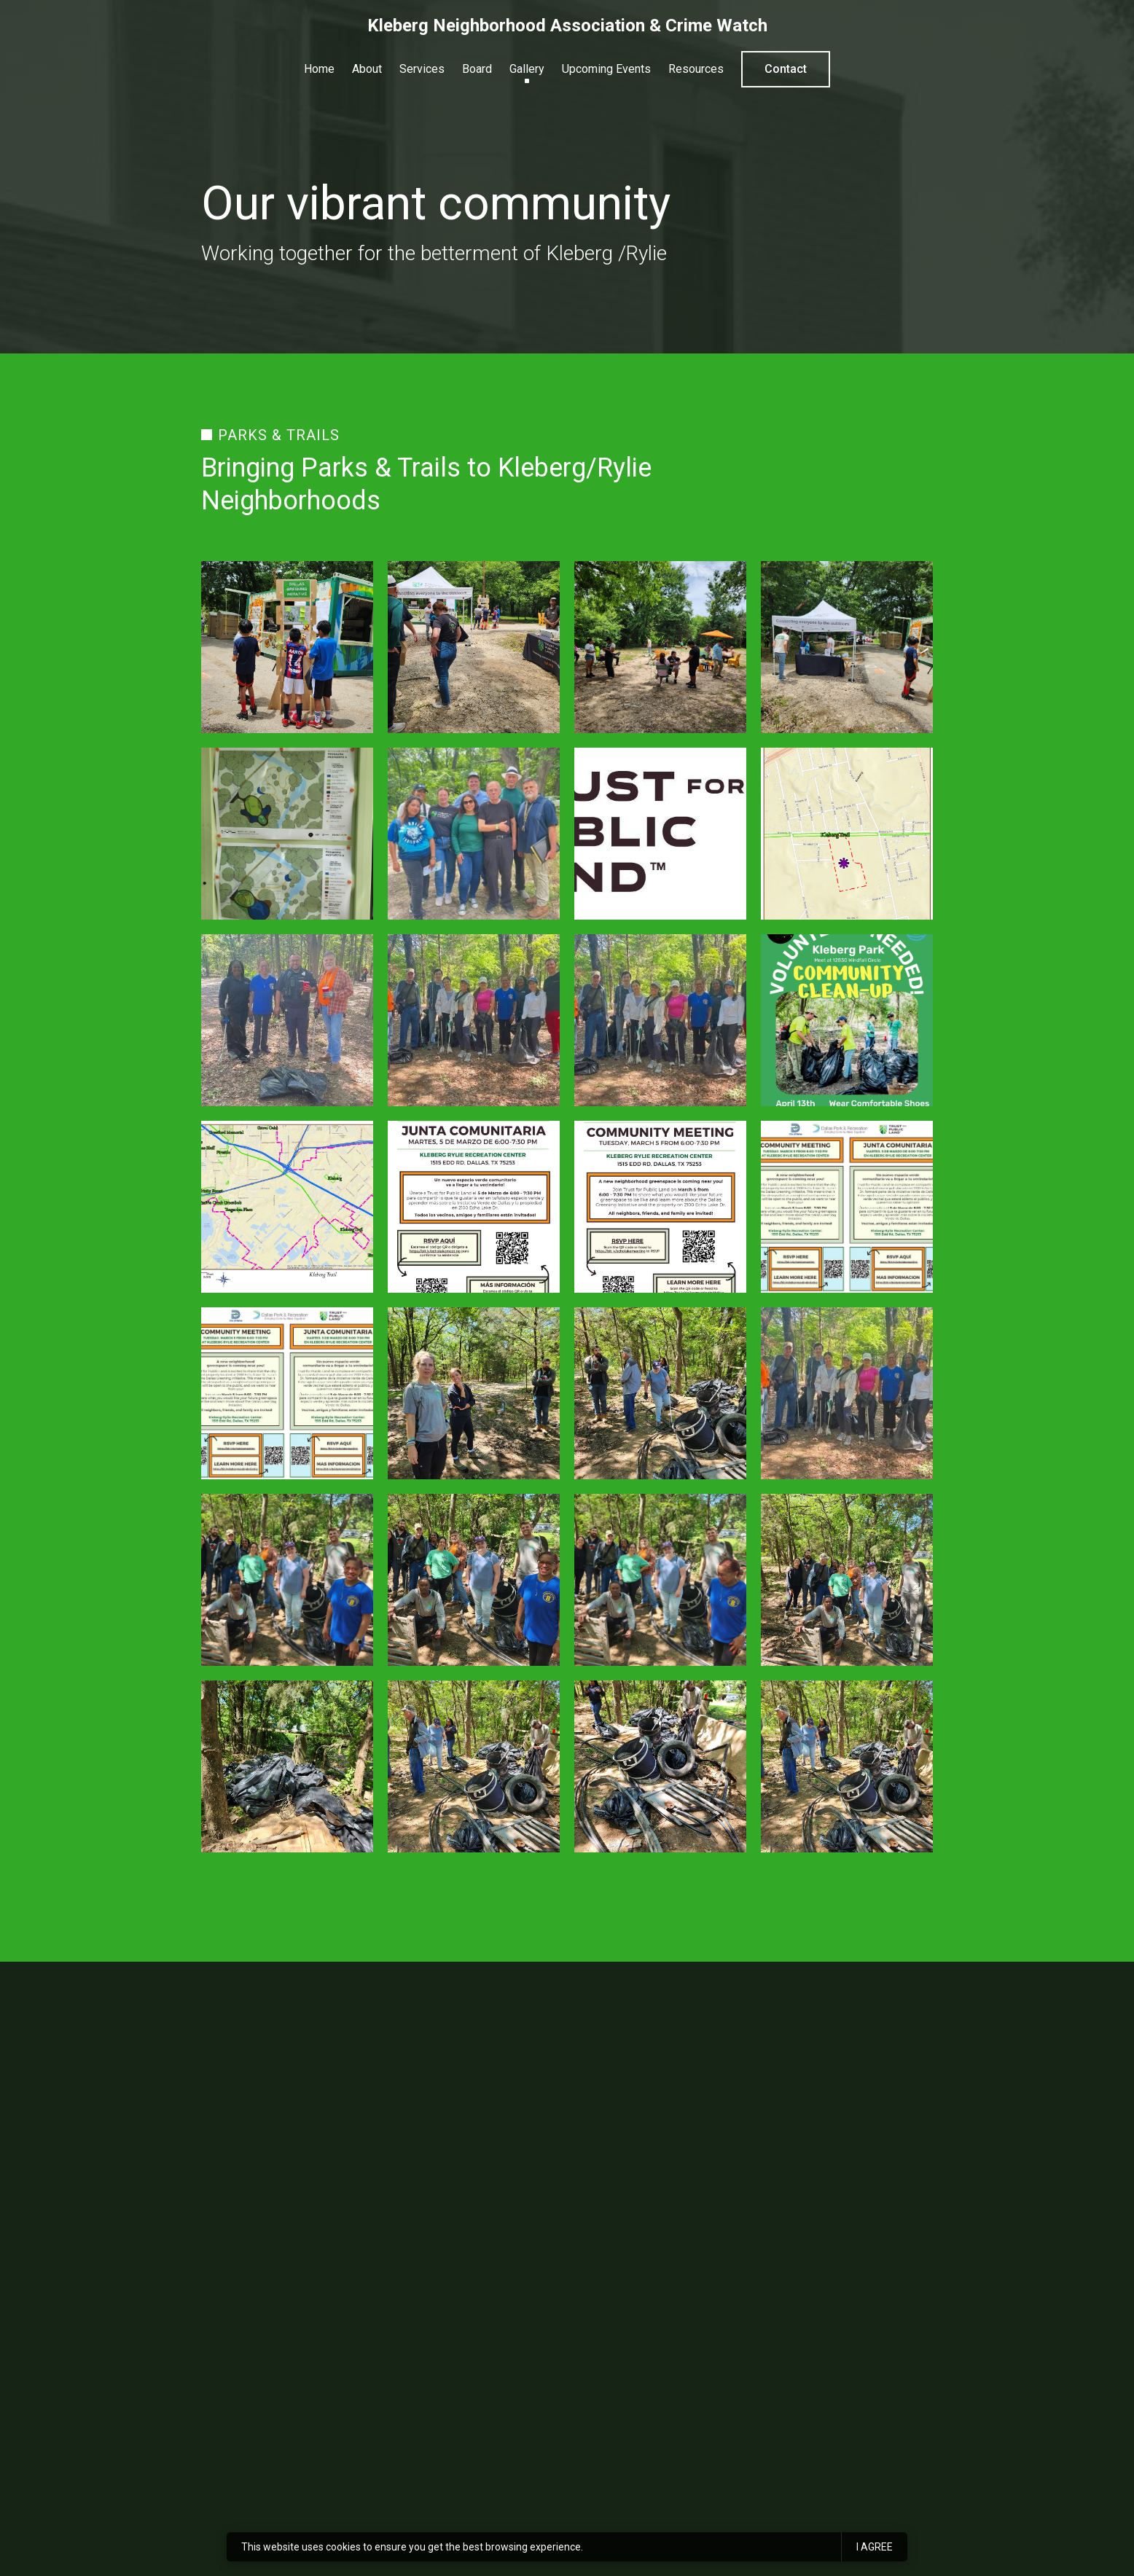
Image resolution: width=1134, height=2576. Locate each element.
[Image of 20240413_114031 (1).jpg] (847, 1766)
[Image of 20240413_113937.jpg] (287, 1766)
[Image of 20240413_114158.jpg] (474, 1580)
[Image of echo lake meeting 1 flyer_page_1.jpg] (660, 1207)
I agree (874, 2547)
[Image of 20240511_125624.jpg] (287, 834)
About (367, 69)
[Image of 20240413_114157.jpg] (287, 1580)
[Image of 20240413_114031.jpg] (474, 1766)
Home (319, 69)
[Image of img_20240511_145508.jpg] (474, 834)
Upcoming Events (606, 69)
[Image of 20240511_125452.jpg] (474, 647)
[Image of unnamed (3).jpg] (660, 834)
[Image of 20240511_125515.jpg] (847, 647)
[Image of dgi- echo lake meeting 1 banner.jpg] (847, 1207)
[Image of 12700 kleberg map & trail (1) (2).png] (847, 834)
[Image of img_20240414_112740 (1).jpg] (660, 1020)
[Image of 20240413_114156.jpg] (847, 1580)
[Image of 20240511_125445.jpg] (660, 647)
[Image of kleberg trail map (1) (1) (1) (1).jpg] (287, 1207)
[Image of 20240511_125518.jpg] (287, 647)
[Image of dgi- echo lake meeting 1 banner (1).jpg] (287, 1393)
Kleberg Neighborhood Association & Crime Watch (567, 25)
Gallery (526, 69)
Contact (786, 69)
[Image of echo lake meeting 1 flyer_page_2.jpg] (474, 1207)
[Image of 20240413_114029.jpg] (660, 1766)
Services (422, 69)
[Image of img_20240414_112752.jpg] (847, 1393)
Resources (696, 69)
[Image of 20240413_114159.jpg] (660, 1580)
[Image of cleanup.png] (847, 1020)
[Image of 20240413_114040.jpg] (474, 1393)
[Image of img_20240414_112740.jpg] (474, 1020)
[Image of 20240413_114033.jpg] (660, 1393)
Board (477, 69)
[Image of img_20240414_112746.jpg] (287, 1020)
